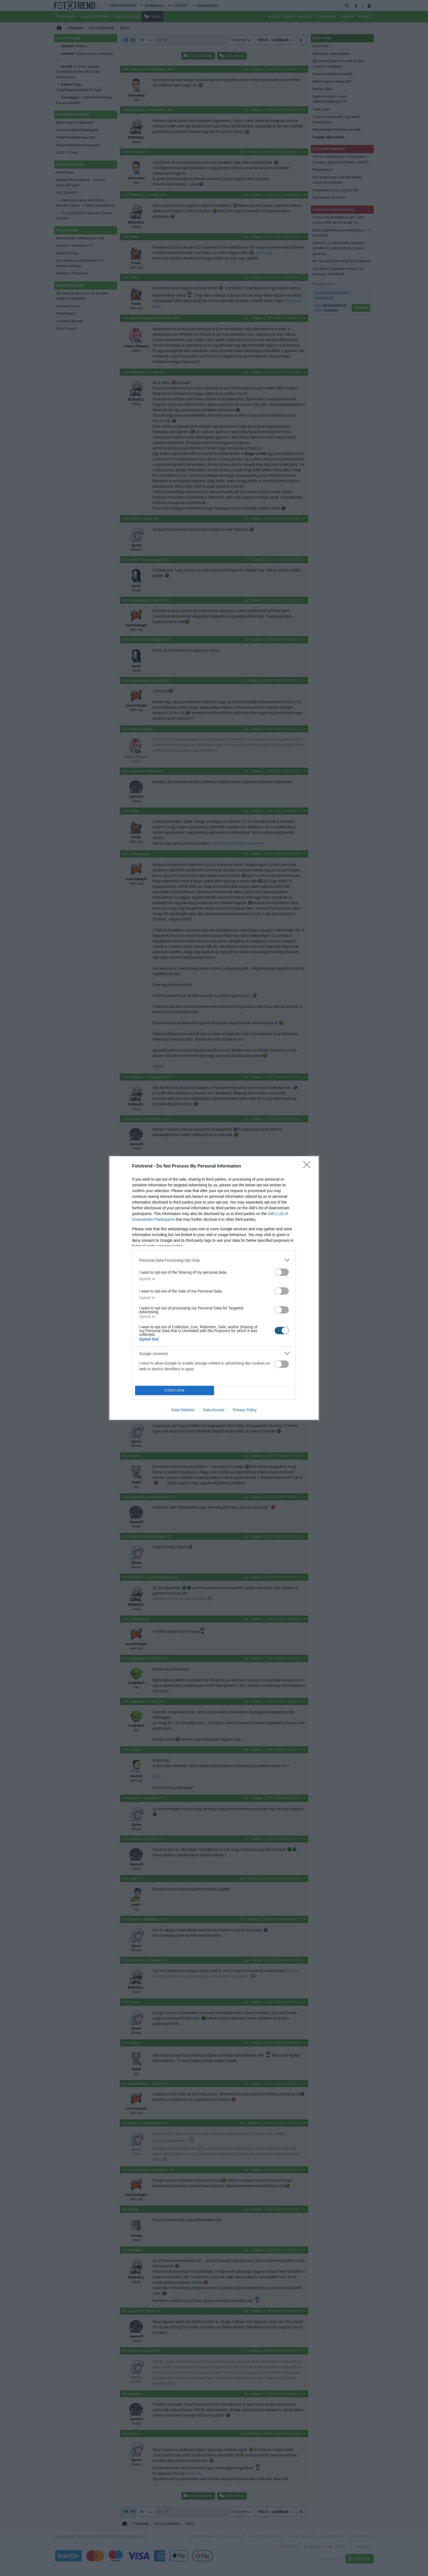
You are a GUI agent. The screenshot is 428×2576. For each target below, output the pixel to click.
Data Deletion (183, 1410)
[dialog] (214, 1288)
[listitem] (214, 1260)
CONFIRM (174, 1391)
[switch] (282, 1272)
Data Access (213, 1410)
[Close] (308, 1166)
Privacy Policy (245, 1410)
